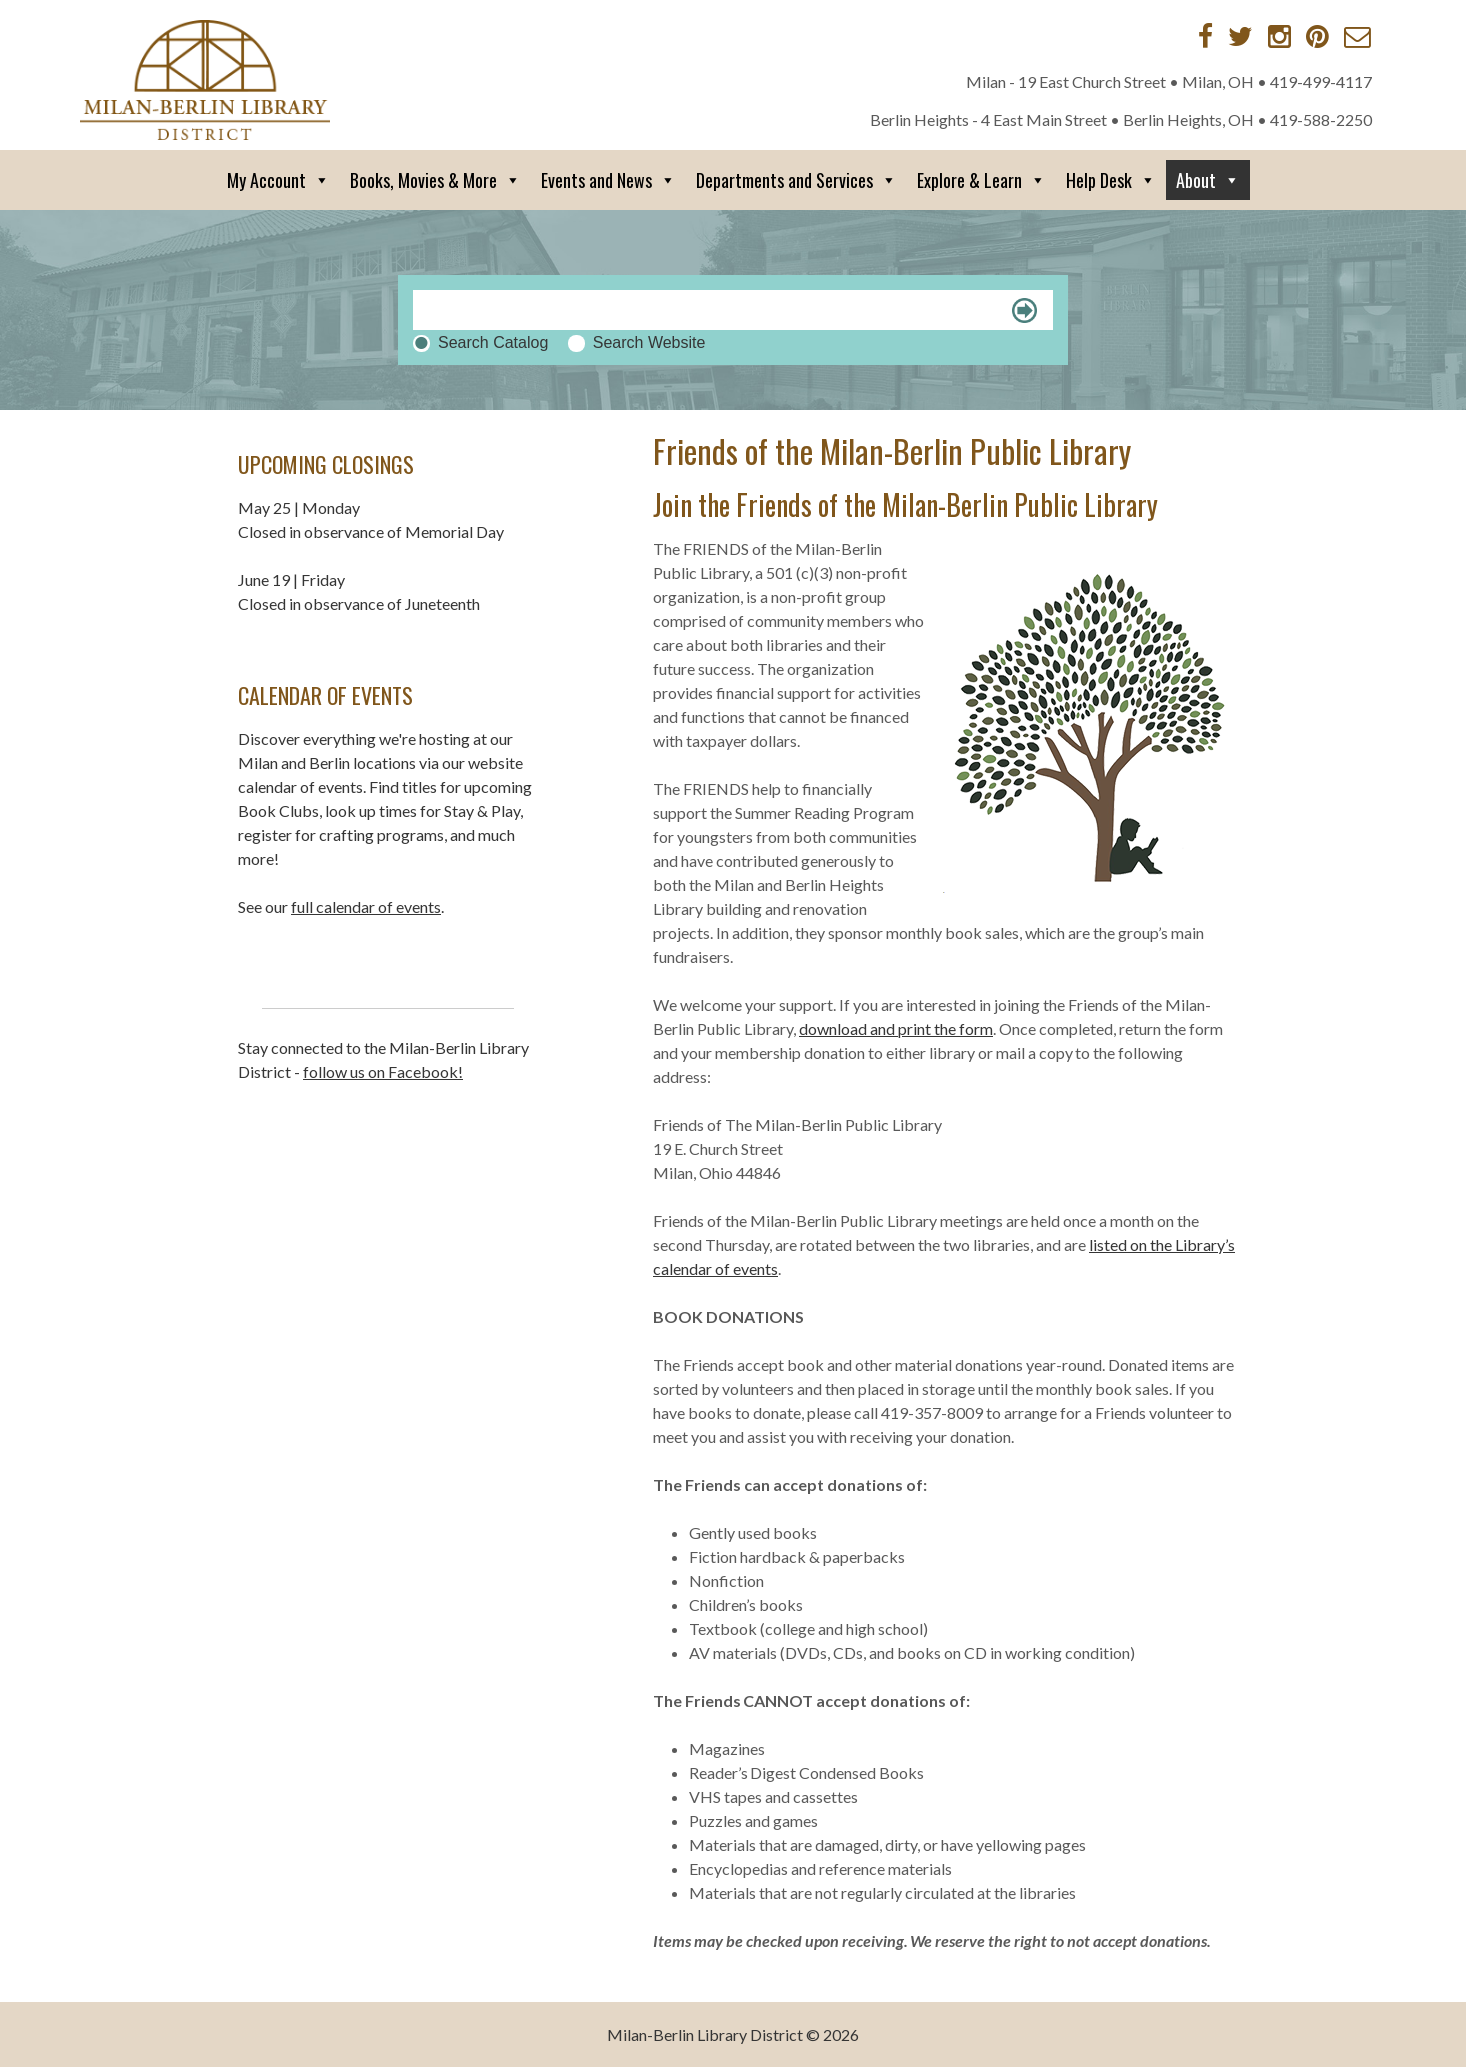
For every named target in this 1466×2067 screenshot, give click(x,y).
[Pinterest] (1317, 36)
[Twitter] (1240, 36)
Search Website (649, 342)
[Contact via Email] (1357, 36)
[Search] (733, 310)
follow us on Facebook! (383, 1071)
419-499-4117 (1321, 81)
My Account (278, 180)
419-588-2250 (1321, 119)
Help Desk (1111, 180)
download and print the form (896, 1028)
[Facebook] (1205, 36)
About (1208, 180)
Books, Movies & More (435, 180)
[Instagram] (1279, 36)
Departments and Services (796, 180)
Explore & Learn (981, 180)
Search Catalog (493, 342)
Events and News (608, 180)
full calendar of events (366, 906)
